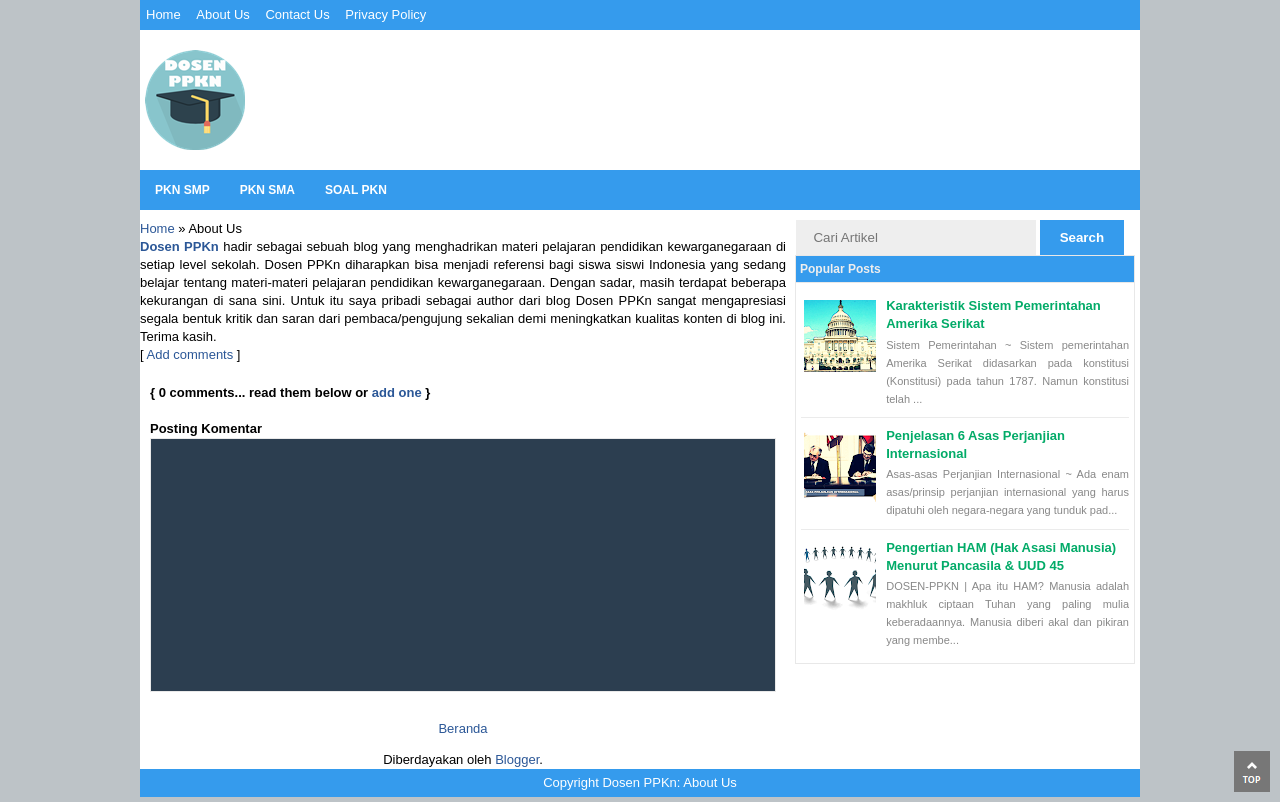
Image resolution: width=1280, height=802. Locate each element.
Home (163, 14)
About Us (222, 14)
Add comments (190, 354)
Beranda (462, 728)
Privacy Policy (385, 14)
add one (397, 392)
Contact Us (297, 14)
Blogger (517, 759)
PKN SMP (182, 190)
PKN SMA (267, 190)
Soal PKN (356, 190)
